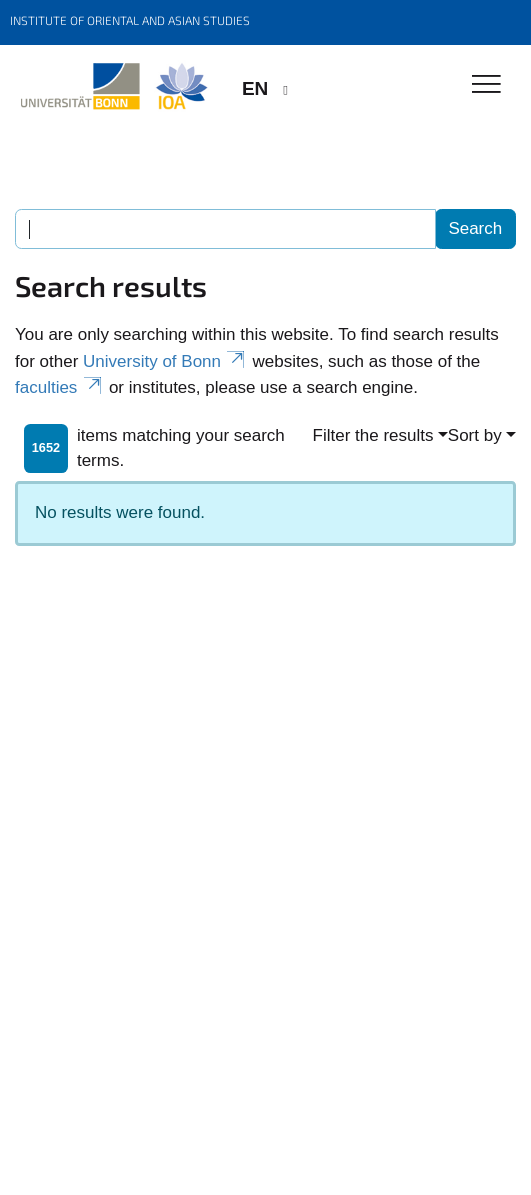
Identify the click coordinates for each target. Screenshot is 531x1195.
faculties (59, 387)
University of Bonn (165, 361)
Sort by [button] (475, 435)
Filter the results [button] (373, 435)
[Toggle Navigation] (486, 85)
